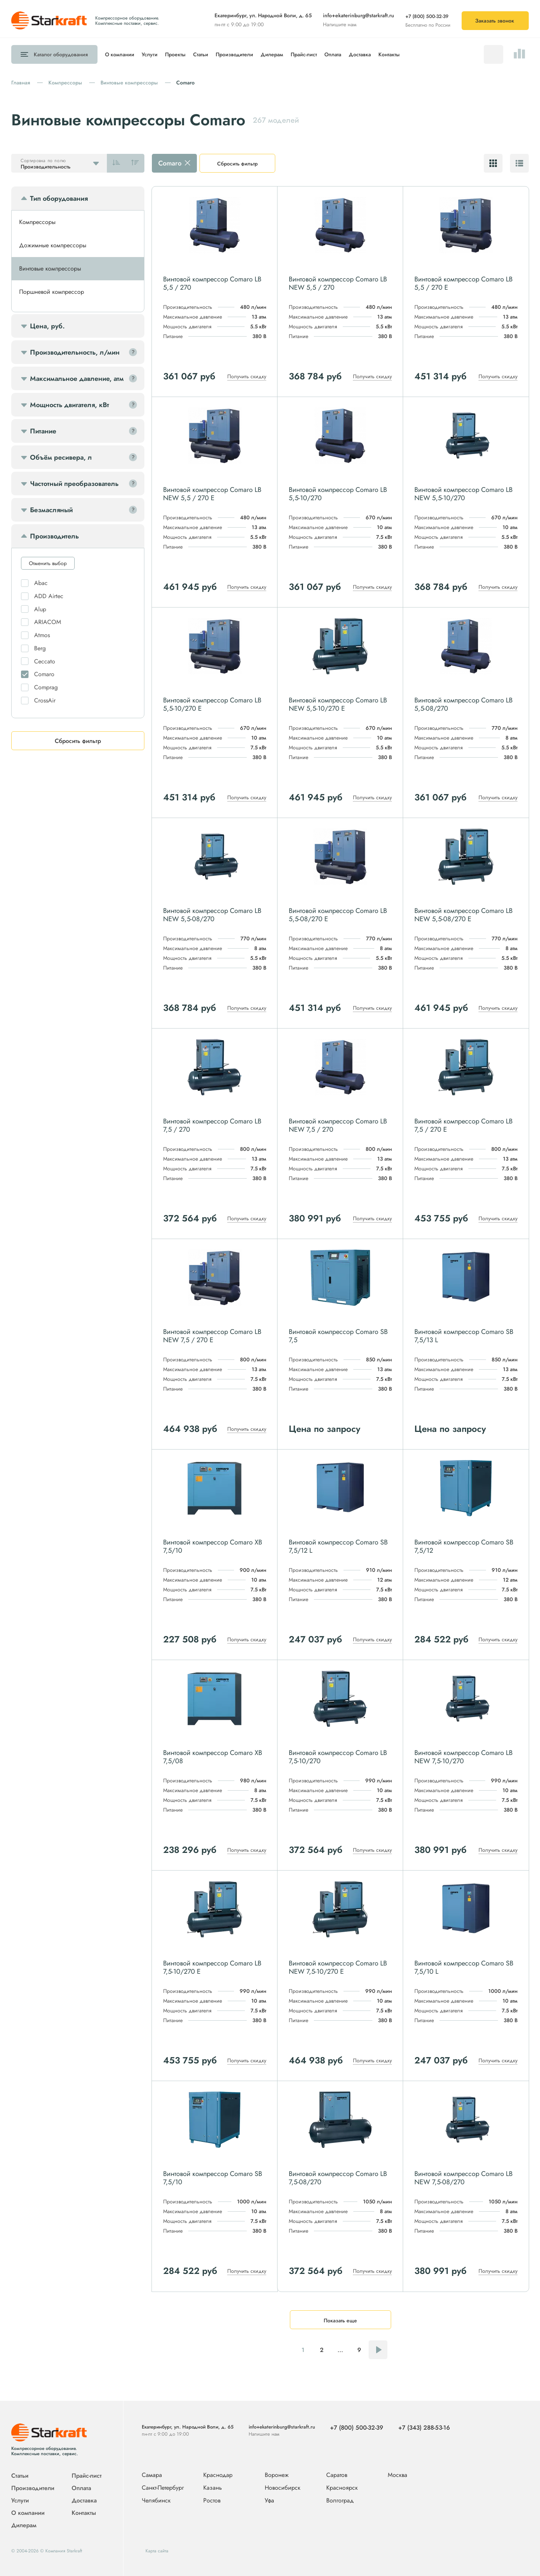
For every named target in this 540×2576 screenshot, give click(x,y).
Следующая (378, 2349)
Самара (152, 2475)
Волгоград (340, 2501)
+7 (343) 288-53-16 (424, 2427)
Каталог (61, 54)
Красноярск (342, 2488)
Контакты (389, 54)
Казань (212, 2488)
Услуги (150, 54)
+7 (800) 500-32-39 (426, 16)
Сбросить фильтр (237, 163)
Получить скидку (246, 376)
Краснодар (217, 2475)
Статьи (200, 54)
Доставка (360, 54)
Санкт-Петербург (163, 2488)
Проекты (175, 54)
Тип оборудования (59, 198)
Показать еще (340, 2320)
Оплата (332, 54)
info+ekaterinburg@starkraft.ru (358, 15)
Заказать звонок (494, 20)
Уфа (269, 2501)
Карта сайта (157, 2550)
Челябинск (156, 2501)
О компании (119, 54)
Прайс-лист (304, 54)
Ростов (211, 2501)
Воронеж (277, 2475)
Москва (397, 2474)
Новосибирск (282, 2488)
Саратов (336, 2475)
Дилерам (272, 54)
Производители (234, 54)
